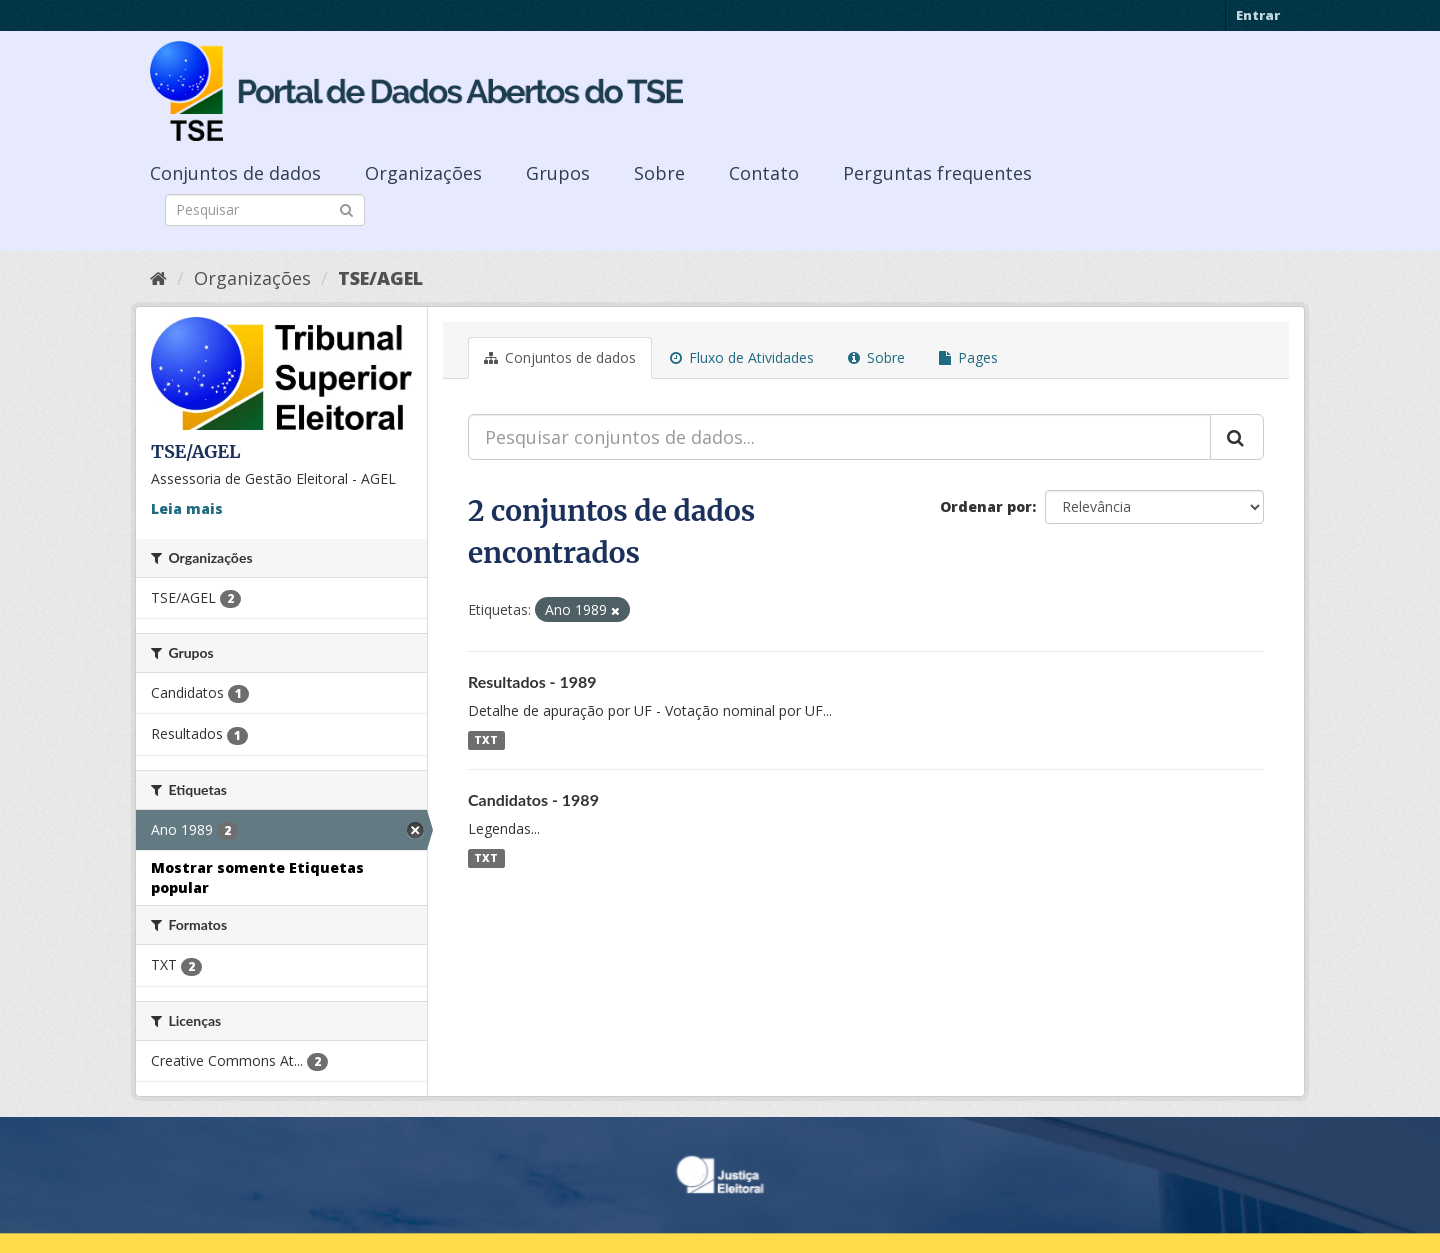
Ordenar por (986, 506)
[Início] (158, 278)
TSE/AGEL (380, 278)
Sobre (659, 173)
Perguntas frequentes (937, 173)
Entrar (1258, 15)
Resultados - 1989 (532, 681)
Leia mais (187, 508)
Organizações (423, 173)
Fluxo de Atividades (742, 357)
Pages (968, 357)
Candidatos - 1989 (533, 799)
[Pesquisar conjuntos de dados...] (839, 437)
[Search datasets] (265, 210)
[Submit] (346, 208)
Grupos (558, 173)
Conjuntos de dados (235, 173)
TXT (486, 740)
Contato (764, 173)
